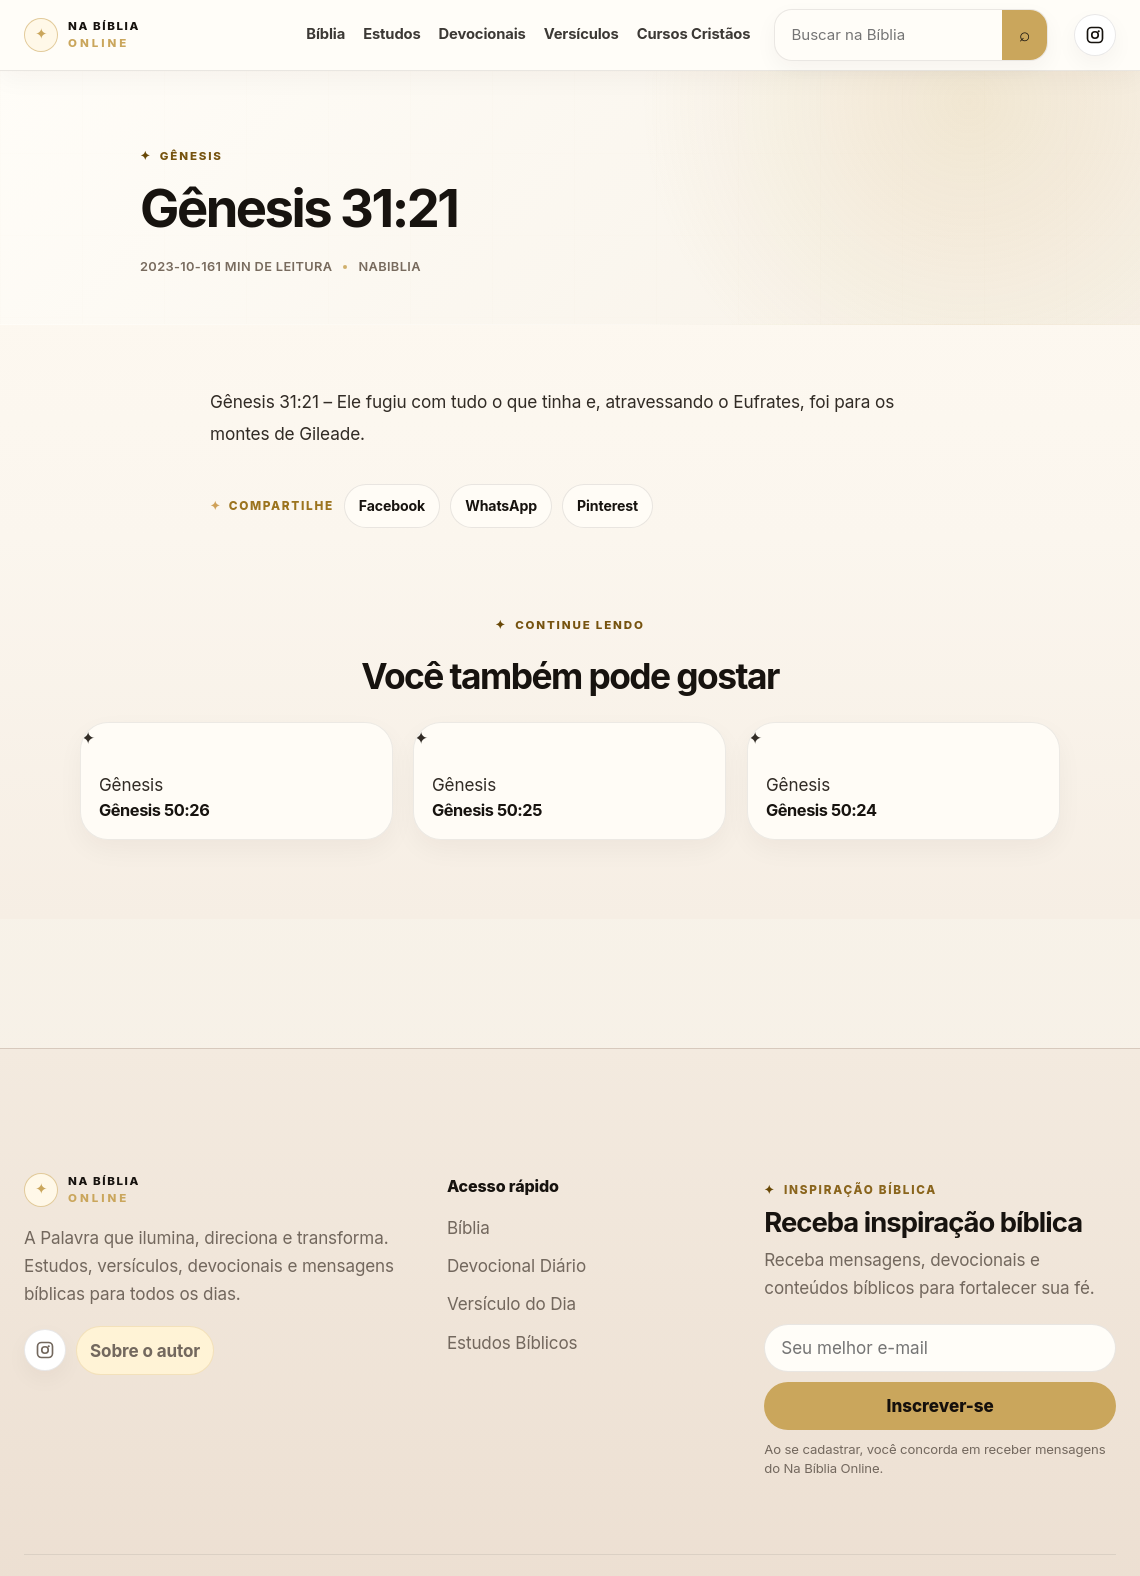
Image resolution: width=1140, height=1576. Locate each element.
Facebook (392, 505)
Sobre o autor (145, 1350)
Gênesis (191, 156)
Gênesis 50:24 (821, 809)
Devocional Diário (516, 1265)
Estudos (391, 34)
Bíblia (325, 34)
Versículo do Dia (511, 1303)
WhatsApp (501, 505)
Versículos (581, 34)
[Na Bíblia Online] (82, 35)
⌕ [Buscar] (1024, 34)
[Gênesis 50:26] (88, 737)
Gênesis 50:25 (487, 809)
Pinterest (607, 505)
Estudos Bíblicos (512, 1342)
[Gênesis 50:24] (755, 737)
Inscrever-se (940, 1405)
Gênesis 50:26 (154, 809)
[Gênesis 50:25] (421, 737)
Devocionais (482, 34)
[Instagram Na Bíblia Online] (1095, 35)
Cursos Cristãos (694, 34)
